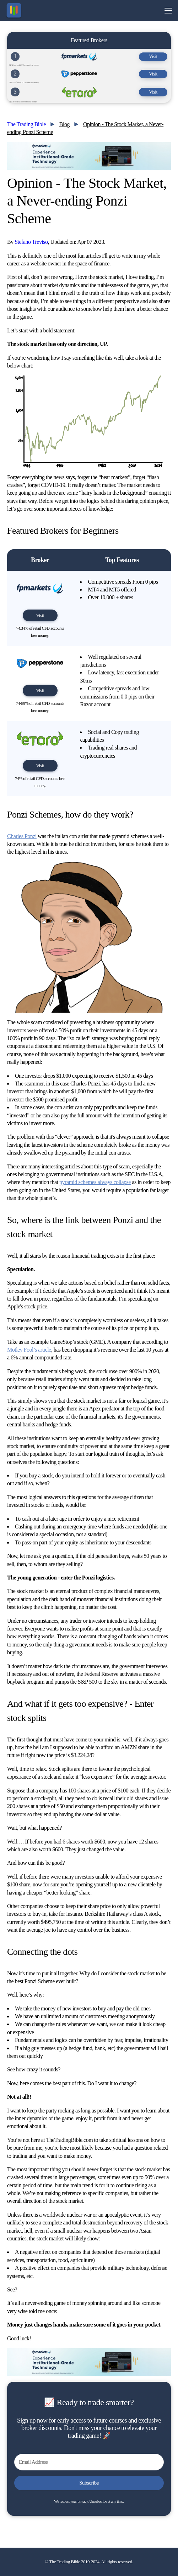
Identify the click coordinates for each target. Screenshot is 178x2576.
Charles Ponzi (22, 836)
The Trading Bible (26, 124)
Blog (64, 124)
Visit (153, 56)
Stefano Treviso (31, 242)
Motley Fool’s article (29, 1350)
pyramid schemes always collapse (95, 1182)
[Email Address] (89, 2462)
